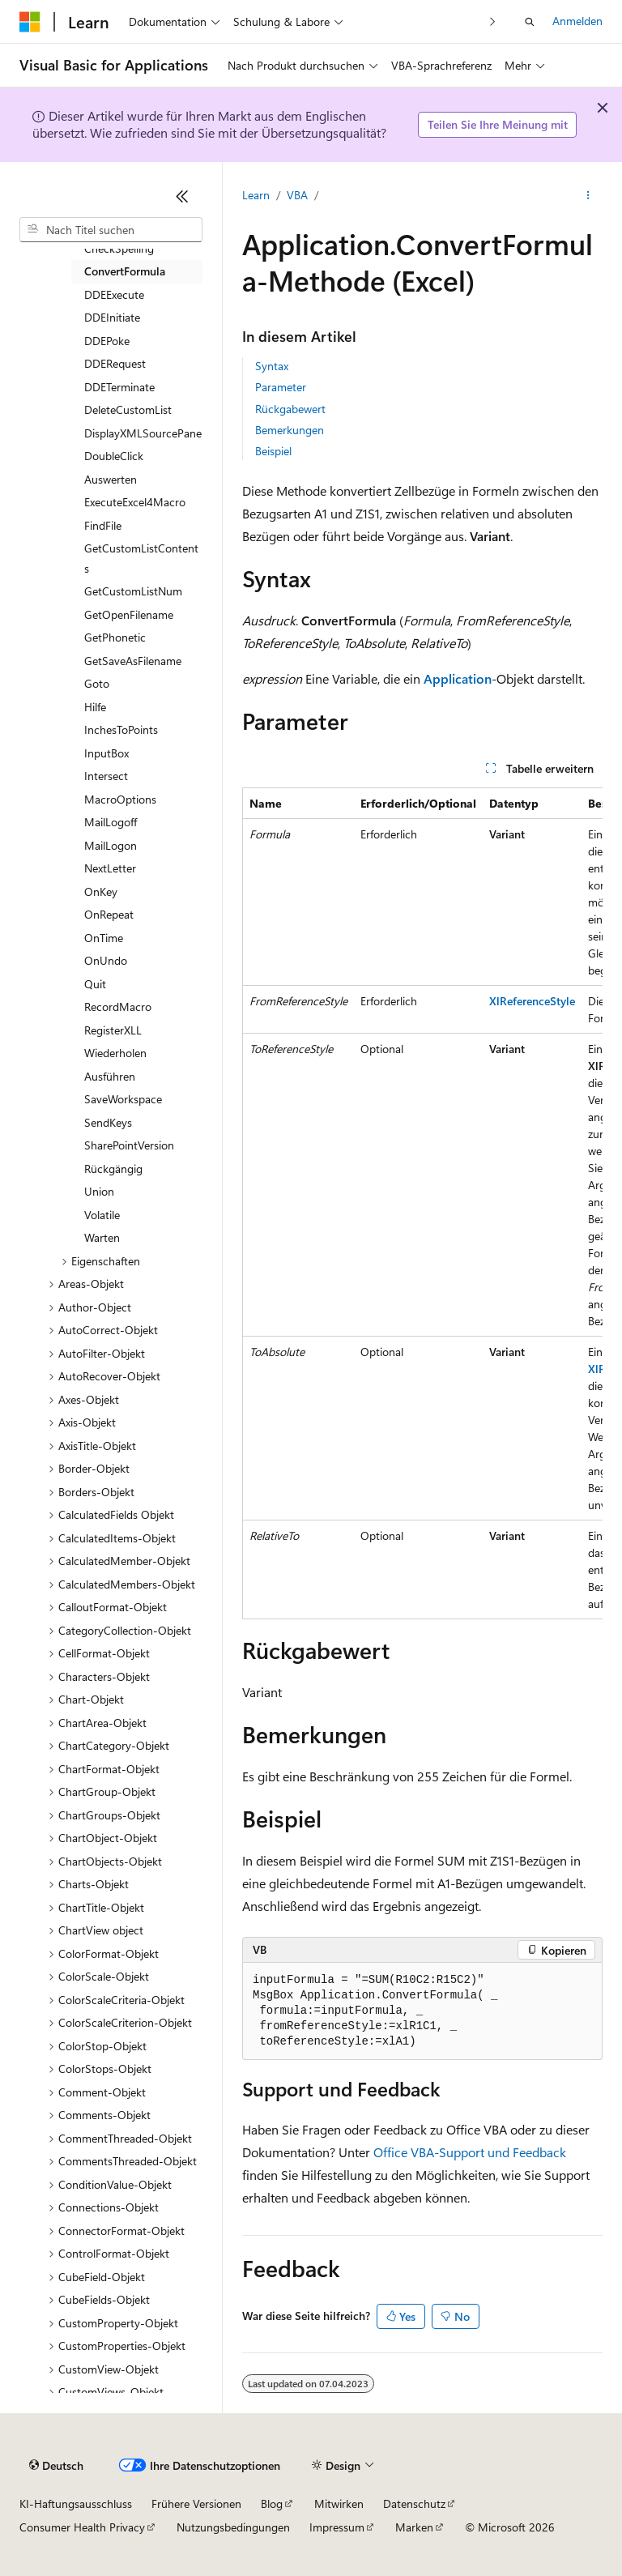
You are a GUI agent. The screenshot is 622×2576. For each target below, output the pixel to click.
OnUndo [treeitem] (105, 960)
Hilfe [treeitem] (95, 706)
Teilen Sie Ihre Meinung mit (498, 124)
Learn (256, 195)
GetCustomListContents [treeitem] (141, 558)
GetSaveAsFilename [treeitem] (132, 660)
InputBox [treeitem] (106, 753)
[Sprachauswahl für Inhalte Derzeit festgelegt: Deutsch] (56, 2466)
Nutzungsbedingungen (233, 2527)
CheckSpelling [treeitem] (119, 248)
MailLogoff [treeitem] (110, 822)
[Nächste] (493, 21)
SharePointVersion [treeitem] (129, 1145)
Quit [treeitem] (95, 984)
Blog (272, 2503)
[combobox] (110, 230)
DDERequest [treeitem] (115, 363)
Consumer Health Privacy (82, 2527)
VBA (297, 195)
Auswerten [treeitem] (110, 479)
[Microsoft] (29, 21)
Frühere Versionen (196, 2503)
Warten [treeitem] (102, 1237)
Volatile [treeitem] (102, 1214)
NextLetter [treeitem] (110, 868)
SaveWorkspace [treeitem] (123, 1099)
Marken (414, 2527)
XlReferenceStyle (532, 1001)
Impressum (336, 2527)
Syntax (271, 365)
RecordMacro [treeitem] (117, 1006)
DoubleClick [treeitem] (113, 455)
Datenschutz (414, 2503)
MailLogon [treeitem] (110, 845)
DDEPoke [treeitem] (107, 340)
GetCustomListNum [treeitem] (133, 591)
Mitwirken (339, 2503)
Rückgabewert (290, 408)
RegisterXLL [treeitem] (113, 1030)
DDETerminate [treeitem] (119, 387)
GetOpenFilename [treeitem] (128, 614)
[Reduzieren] (182, 196)
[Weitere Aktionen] (588, 195)
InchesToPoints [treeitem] (121, 729)
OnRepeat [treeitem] (109, 914)
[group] (422, 1203)
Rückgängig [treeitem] (113, 1168)
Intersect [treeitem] (106, 775)
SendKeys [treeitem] (108, 1122)
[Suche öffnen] (529, 21)
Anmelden (577, 20)
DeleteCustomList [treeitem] (128, 409)
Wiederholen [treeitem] (115, 1052)
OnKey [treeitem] (100, 891)
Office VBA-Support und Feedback (469, 2151)
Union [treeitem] (99, 1191)
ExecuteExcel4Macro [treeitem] (134, 502)
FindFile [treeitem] (102, 525)
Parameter (280, 387)
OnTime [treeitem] (103, 937)
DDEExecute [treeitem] (114, 294)
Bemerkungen (289, 429)
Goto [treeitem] (96, 683)
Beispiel (273, 450)
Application (458, 678)
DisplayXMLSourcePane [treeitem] (143, 433)
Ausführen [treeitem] (109, 1076)
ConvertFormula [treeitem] (124, 271)
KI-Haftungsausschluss (75, 2503)
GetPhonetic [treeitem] (115, 637)
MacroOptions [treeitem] (120, 799)
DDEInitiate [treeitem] (112, 317)
